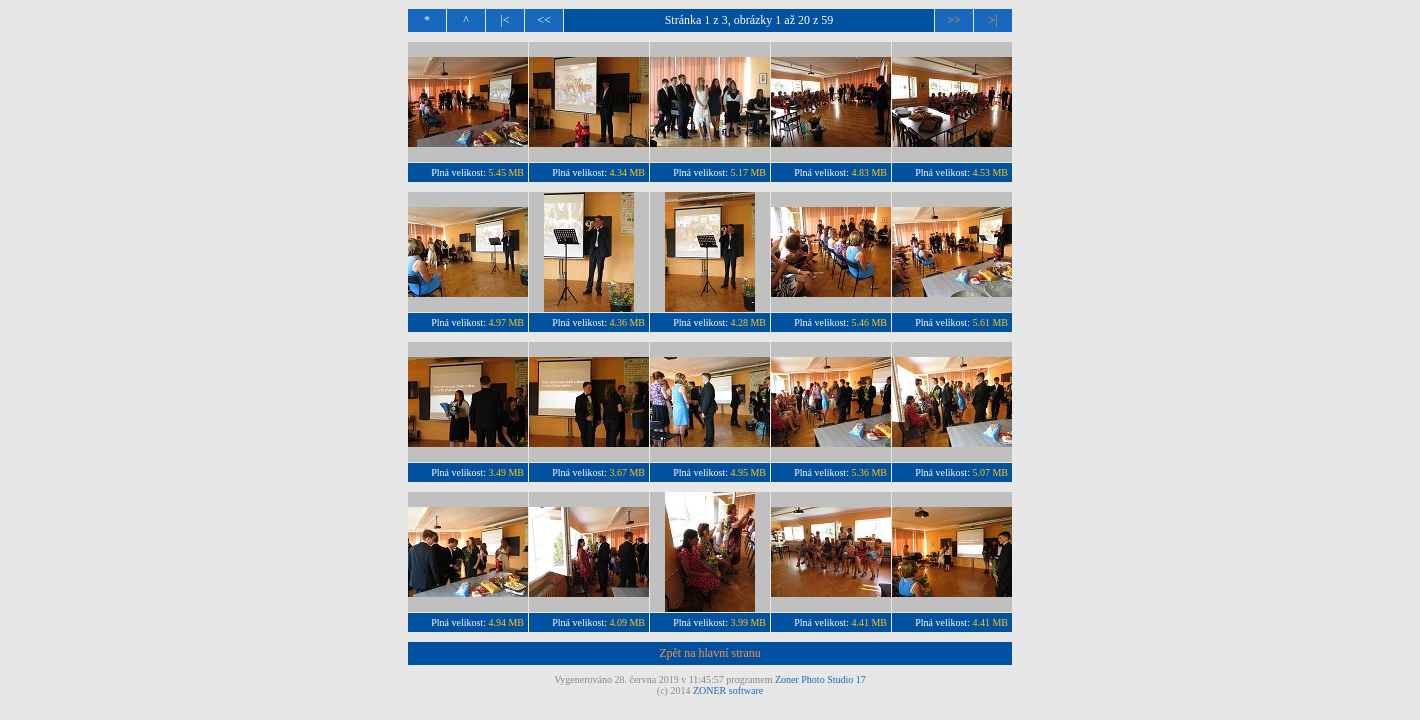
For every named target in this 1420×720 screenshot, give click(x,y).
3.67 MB (627, 472)
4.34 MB (627, 172)
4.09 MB (627, 622)
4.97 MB (506, 322)
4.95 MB (748, 472)
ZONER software (728, 690)
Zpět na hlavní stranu (710, 653)
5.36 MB (869, 472)
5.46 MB (869, 322)
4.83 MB (869, 172)
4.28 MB (748, 322)
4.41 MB (869, 622)
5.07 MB (990, 472)
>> (954, 20)
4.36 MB (627, 322)
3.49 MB (506, 472)
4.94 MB (506, 622)
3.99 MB (748, 622)
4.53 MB (990, 172)
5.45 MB (506, 172)
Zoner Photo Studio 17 (820, 679)
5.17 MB (748, 172)
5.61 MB (990, 322)
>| (992, 20)
